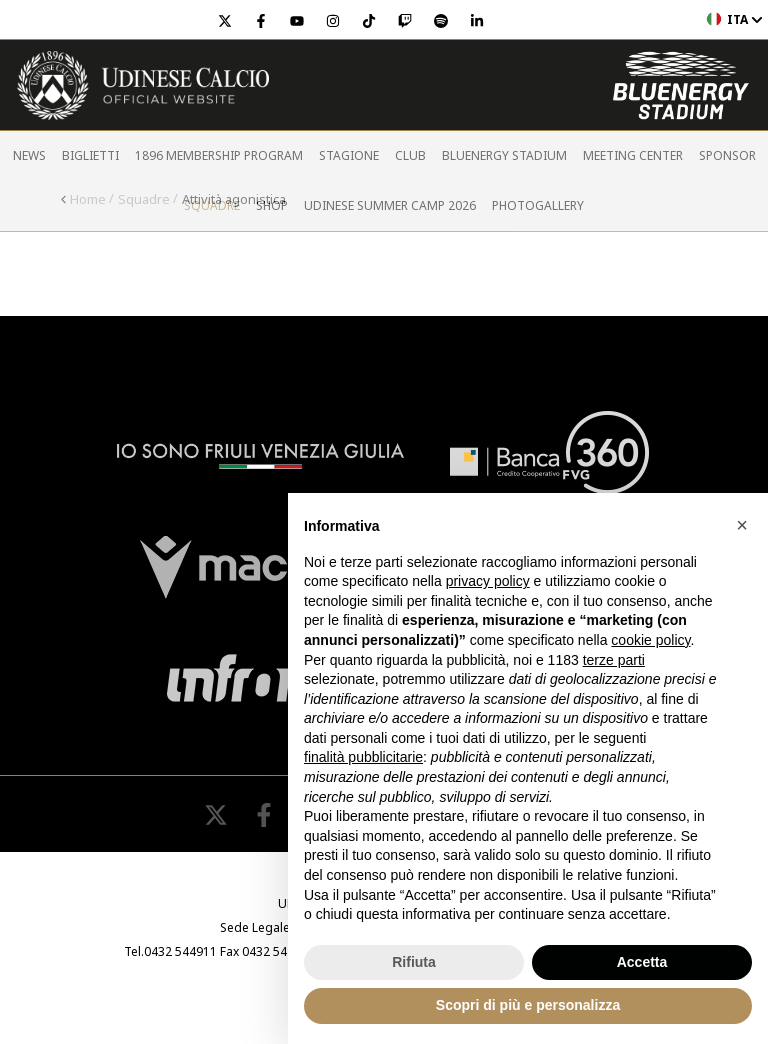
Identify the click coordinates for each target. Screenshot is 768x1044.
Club (410, 155)
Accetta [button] (642, 962)
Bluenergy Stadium (504, 155)
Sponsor (727, 155)
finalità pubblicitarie (363, 757)
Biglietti (90, 155)
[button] (742, 525)
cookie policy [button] (650, 640)
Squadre (212, 205)
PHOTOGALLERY (538, 205)
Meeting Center (633, 155)
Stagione (349, 155)
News (29, 155)
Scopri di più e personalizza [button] (528, 1005)
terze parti (614, 660)
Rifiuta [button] (414, 962)
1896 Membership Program (219, 155)
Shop (272, 205)
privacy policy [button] (488, 581)
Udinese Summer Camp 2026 (390, 205)
